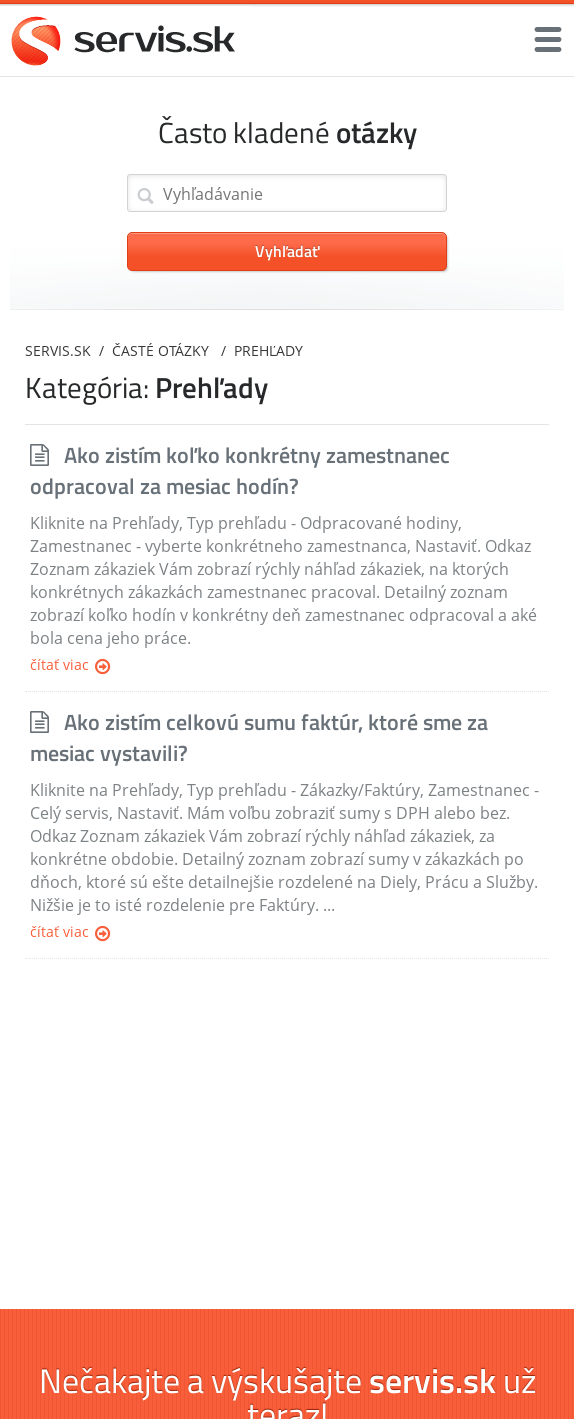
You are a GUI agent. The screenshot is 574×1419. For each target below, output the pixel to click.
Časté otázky (162, 350)
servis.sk (58, 350)
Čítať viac (70, 665)
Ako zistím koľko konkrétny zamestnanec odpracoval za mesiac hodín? (240, 470)
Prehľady (268, 350)
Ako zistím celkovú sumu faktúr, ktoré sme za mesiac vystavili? (259, 737)
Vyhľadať (287, 251)
